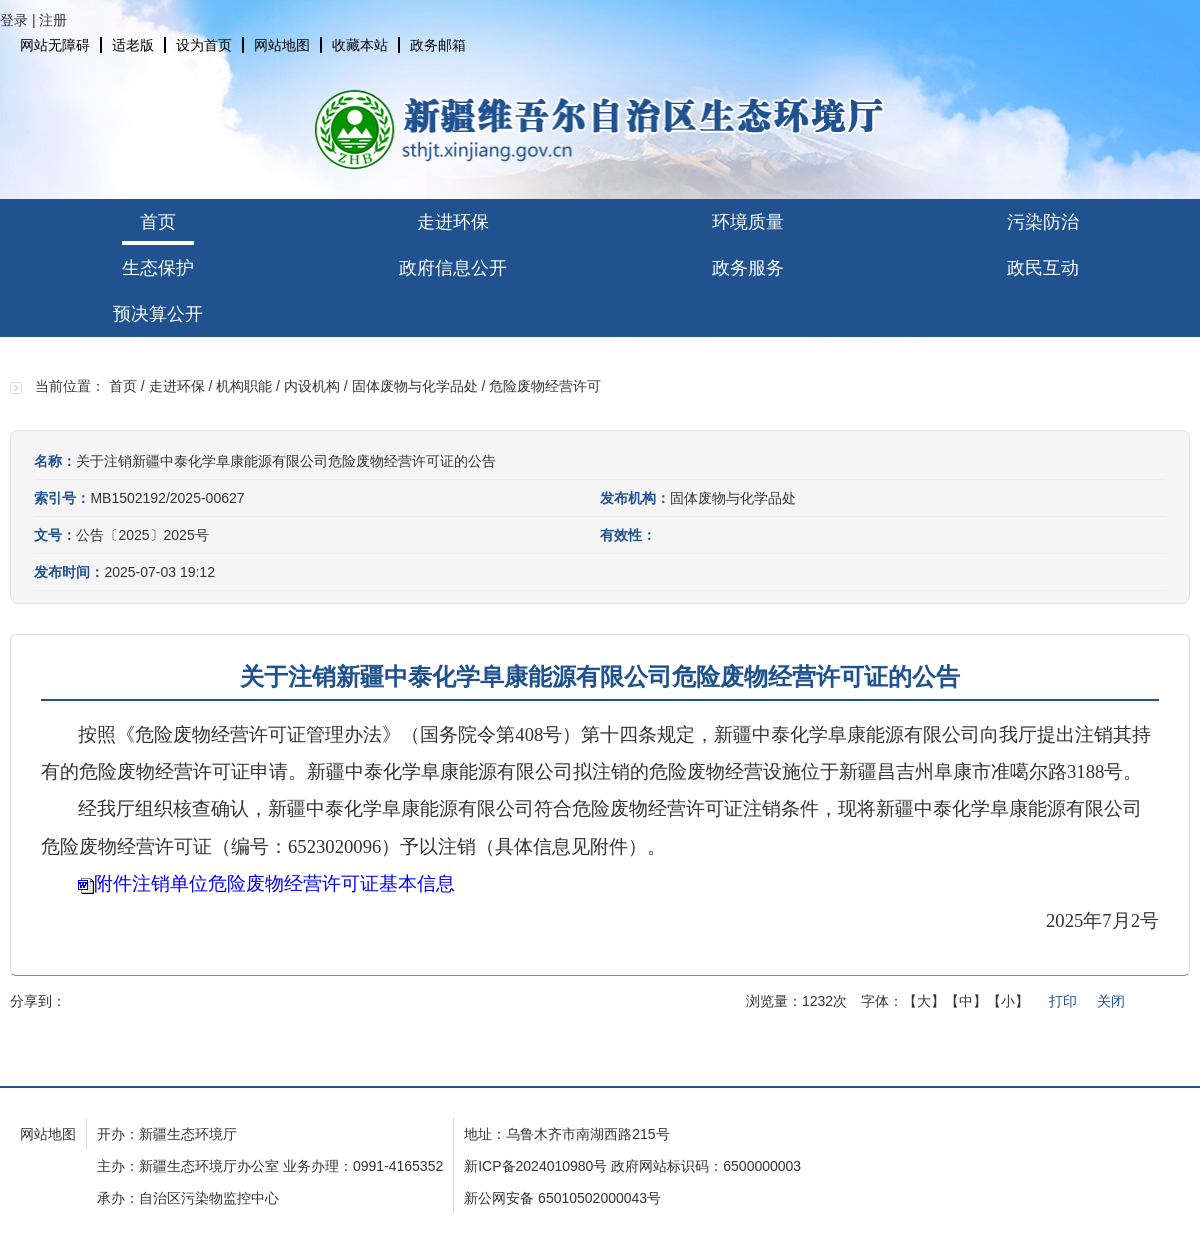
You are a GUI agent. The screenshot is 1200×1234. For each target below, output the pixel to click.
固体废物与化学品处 (415, 386)
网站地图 (282, 45)
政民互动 (1043, 268)
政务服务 (748, 268)
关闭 (1111, 1001)
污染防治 (1043, 222)
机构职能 (244, 386)
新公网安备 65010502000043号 (562, 1198)
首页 (158, 222)
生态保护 (158, 268)
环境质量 (748, 222)
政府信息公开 (453, 268)
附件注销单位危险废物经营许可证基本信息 (274, 883)
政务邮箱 (438, 45)
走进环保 (453, 222)
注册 (53, 20)
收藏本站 (360, 45)
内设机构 (312, 386)
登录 (14, 20)
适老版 (133, 45)
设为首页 (204, 45)
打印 (1063, 1001)
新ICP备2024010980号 (535, 1166)
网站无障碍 (55, 45)
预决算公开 (158, 314)
